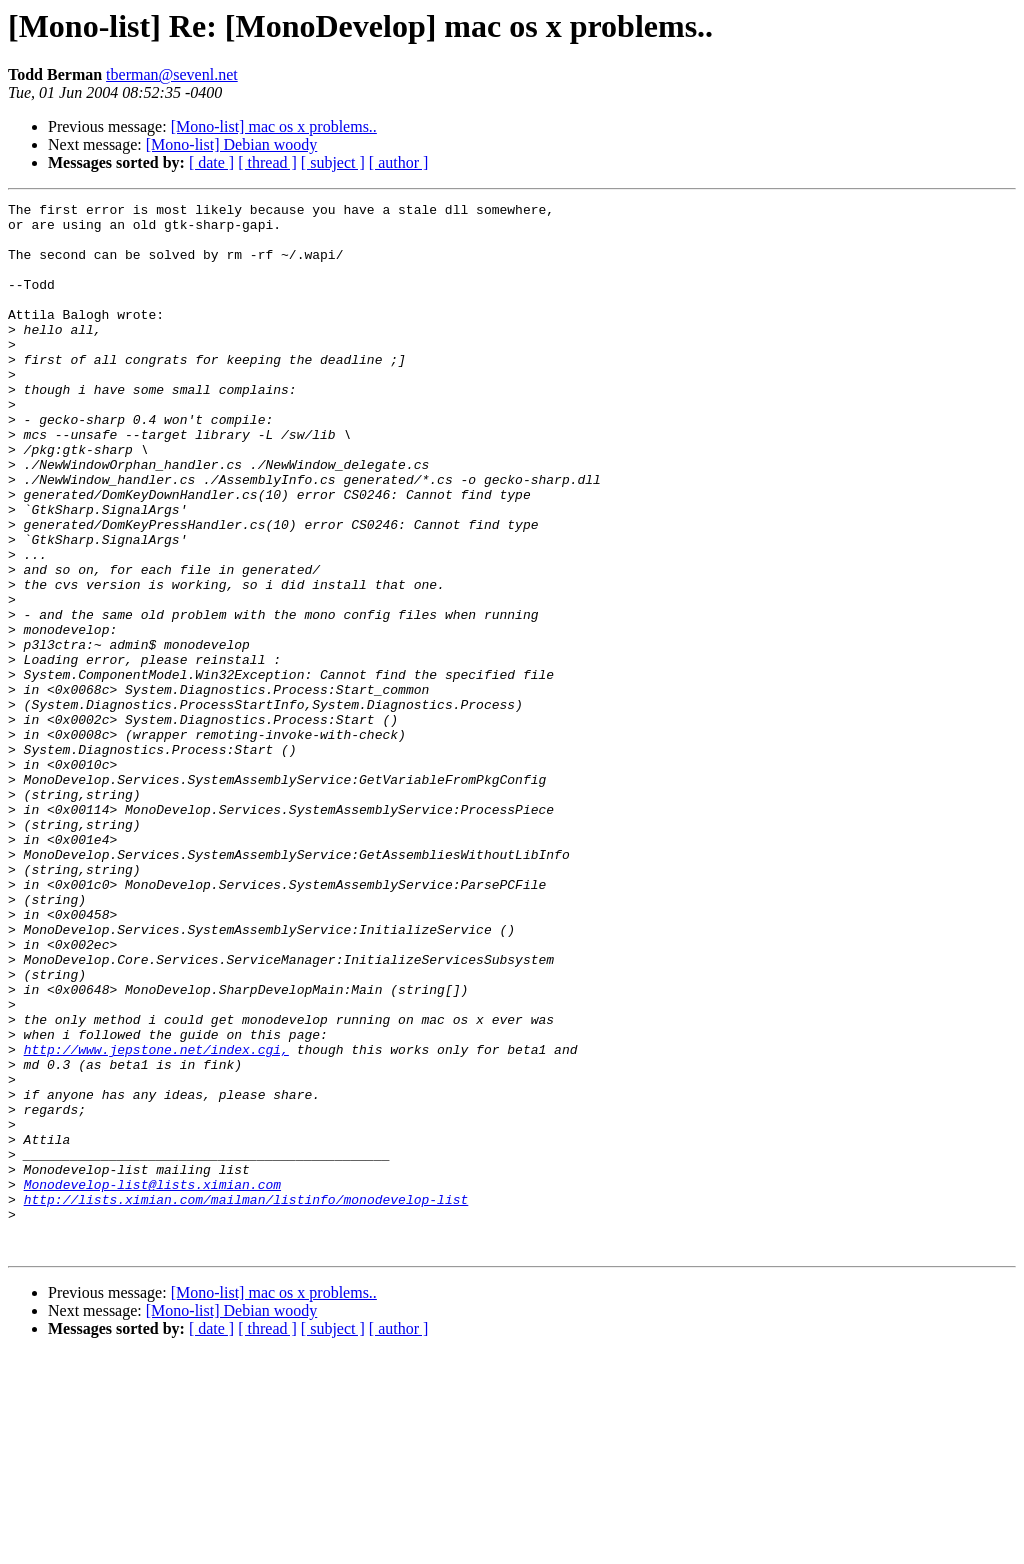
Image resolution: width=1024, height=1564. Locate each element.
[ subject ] (333, 162)
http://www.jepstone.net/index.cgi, (156, 1220)
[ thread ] (267, 162)
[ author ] (399, 162)
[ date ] (211, 162)
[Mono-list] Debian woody (232, 144)
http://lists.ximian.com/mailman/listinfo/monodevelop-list (246, 1400)
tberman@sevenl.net (172, 74)
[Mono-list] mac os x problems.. (274, 126)
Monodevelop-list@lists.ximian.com (152, 1382)
